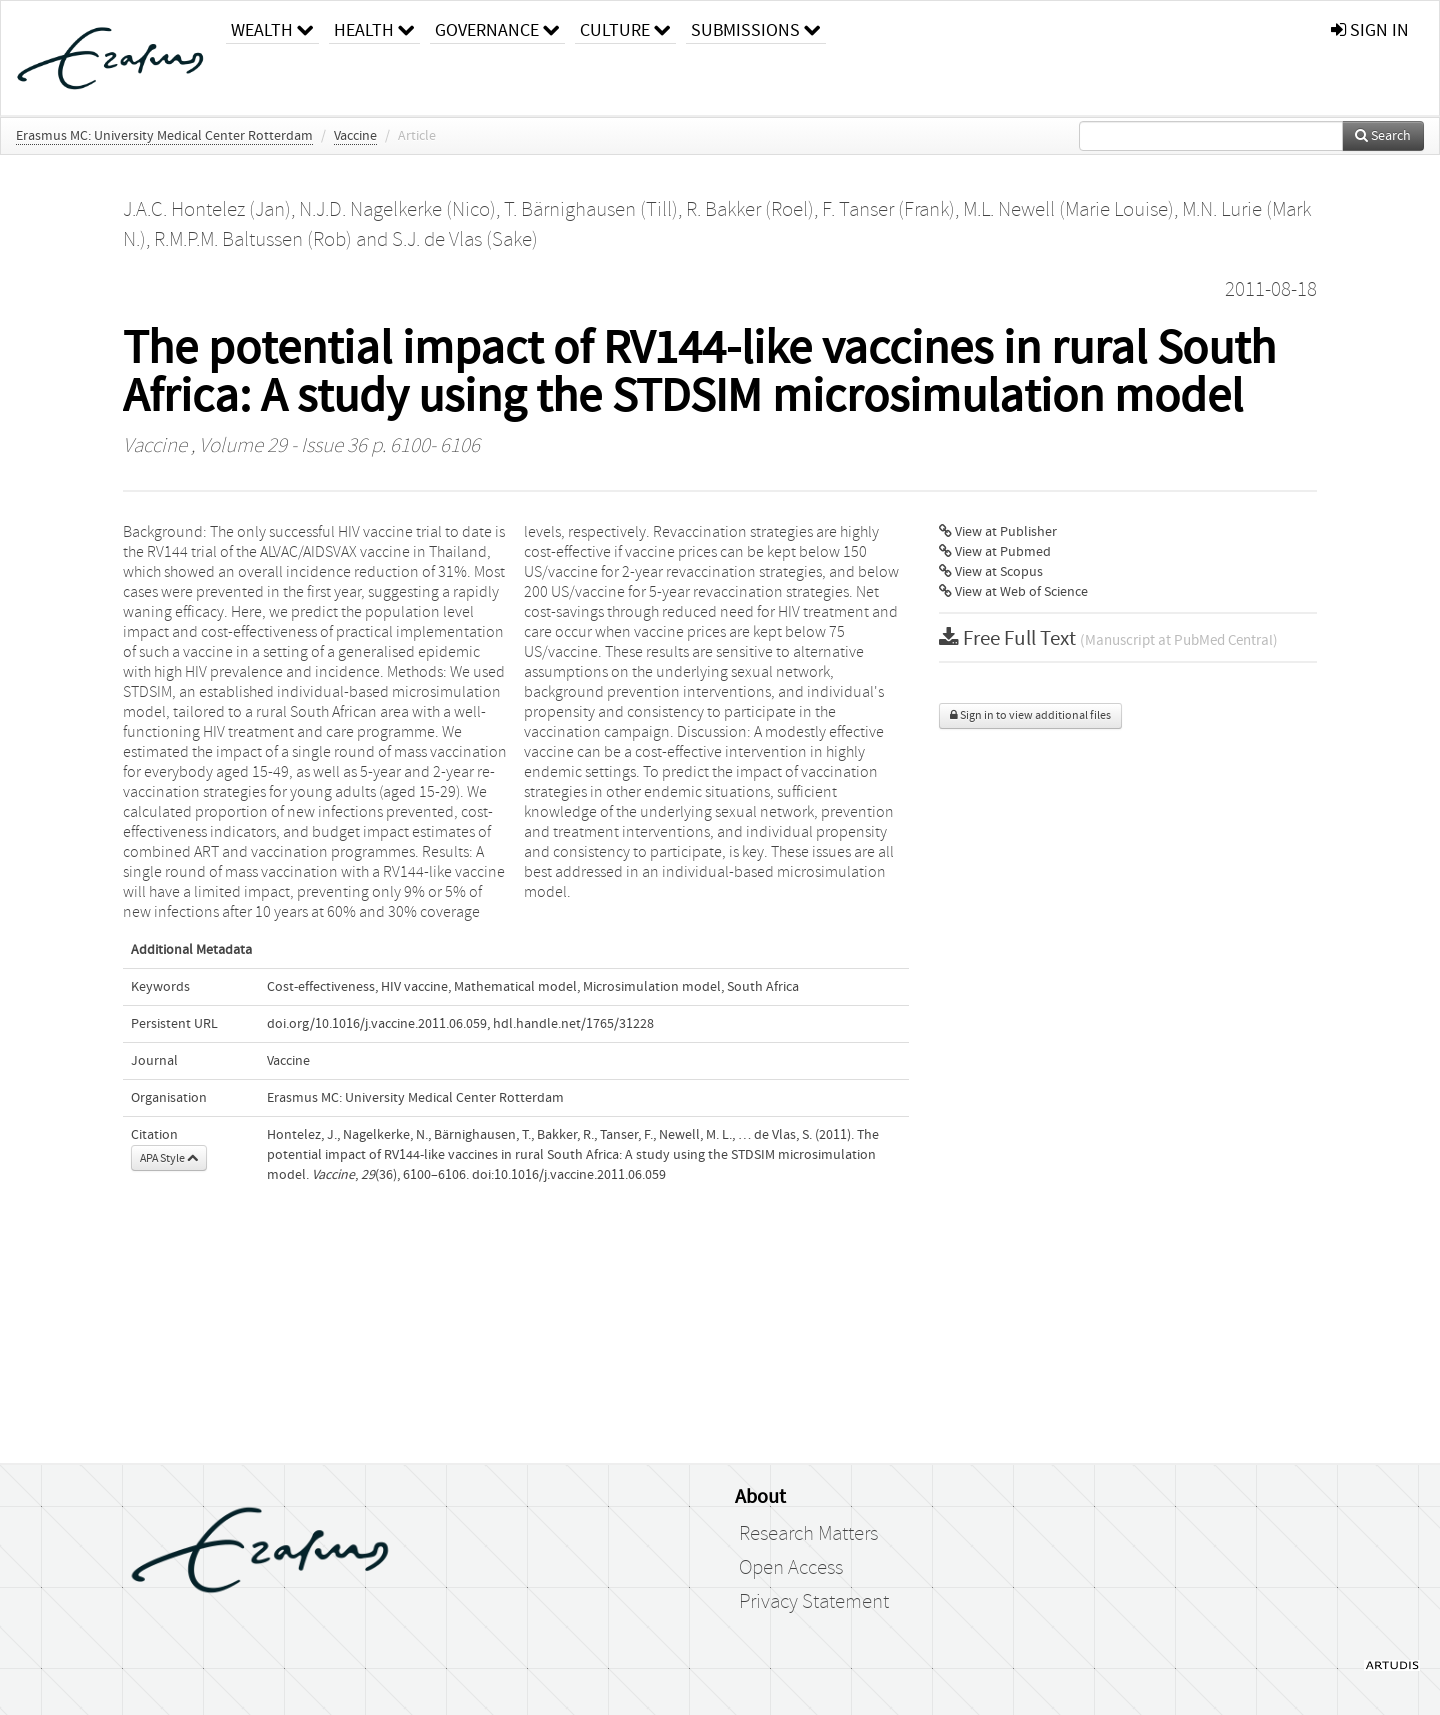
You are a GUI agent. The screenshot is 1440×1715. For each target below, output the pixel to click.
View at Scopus (991, 572)
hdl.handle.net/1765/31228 (573, 1024)
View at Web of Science (1013, 592)
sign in (1370, 30)
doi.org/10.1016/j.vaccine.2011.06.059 (377, 1024)
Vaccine (355, 136)
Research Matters (808, 1534)
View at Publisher (998, 532)
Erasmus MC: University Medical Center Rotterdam (164, 136)
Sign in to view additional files (1030, 715)
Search (1383, 136)
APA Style (169, 1158)
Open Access (791, 1568)
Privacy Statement (814, 1602)
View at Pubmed (995, 552)
